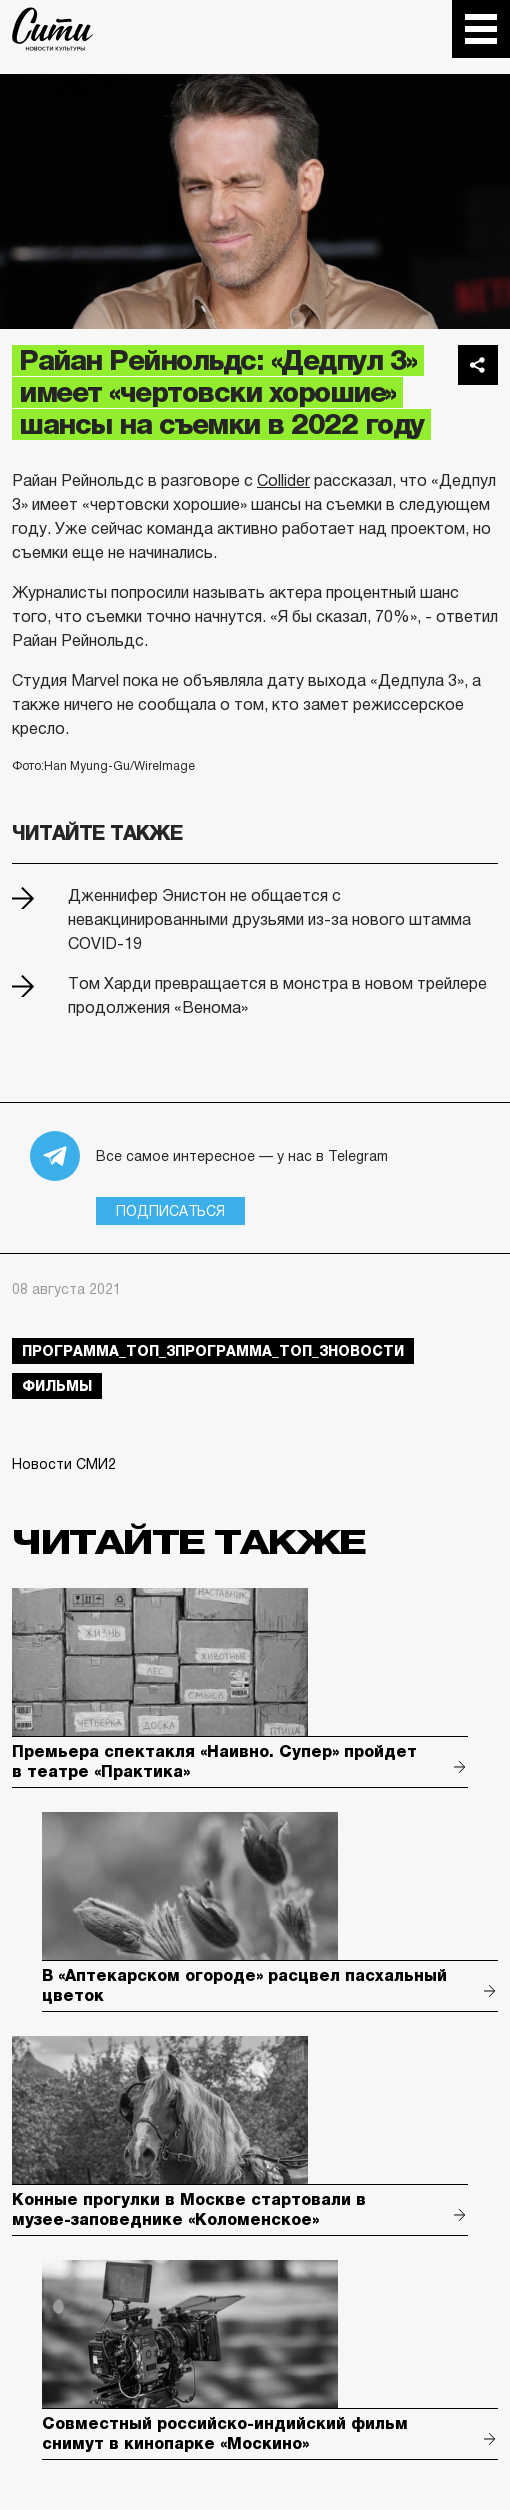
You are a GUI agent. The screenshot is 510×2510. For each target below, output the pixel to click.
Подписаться (170, 1211)
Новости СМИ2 (64, 1464)
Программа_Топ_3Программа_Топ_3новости (213, 1351)
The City (52, 29)
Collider (283, 480)
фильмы (57, 1386)
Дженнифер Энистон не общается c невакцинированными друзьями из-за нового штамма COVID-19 (269, 919)
